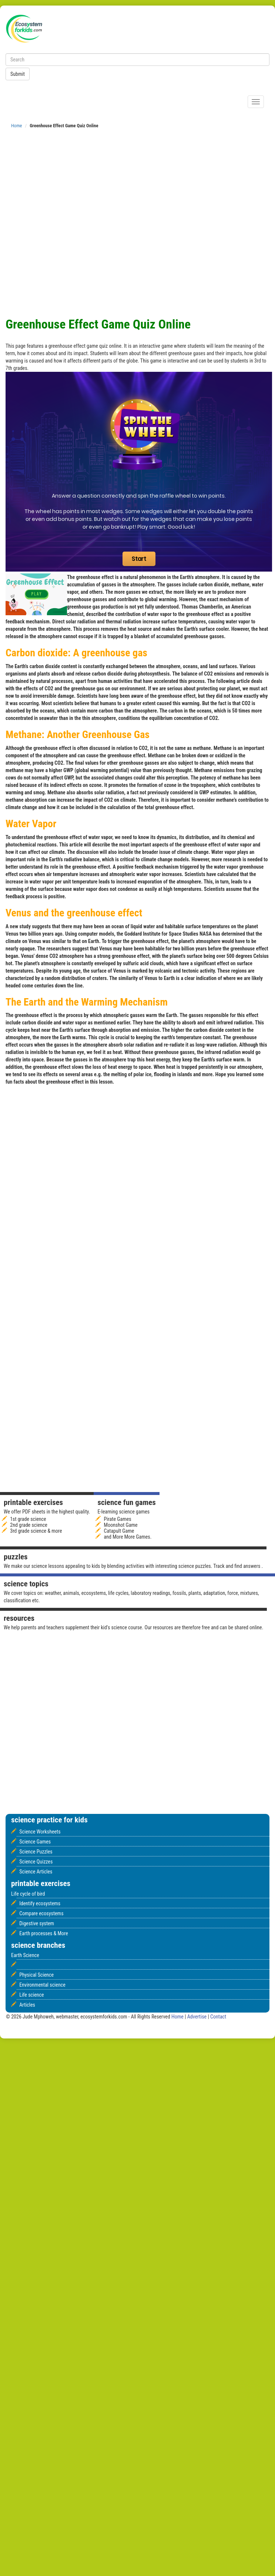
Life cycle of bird (28, 1894)
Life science (31, 1995)
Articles (27, 2005)
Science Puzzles (36, 1852)
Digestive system (36, 1923)
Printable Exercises (33, 1502)
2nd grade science (28, 1525)
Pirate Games (117, 1519)
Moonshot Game (121, 1525)
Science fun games (126, 1502)
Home (16, 125)
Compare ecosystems (41, 1913)
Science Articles (35, 1872)
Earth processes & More (43, 1933)
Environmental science (42, 1985)
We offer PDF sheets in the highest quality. (47, 1512)
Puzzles (16, 1556)
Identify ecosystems (39, 1903)
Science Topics (26, 1583)
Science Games (35, 1842)
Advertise (197, 2017)
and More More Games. (128, 1537)
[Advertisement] (85, 225)
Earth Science (25, 1955)
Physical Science (36, 1975)
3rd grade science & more (36, 1531)
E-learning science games (123, 1512)
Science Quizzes (36, 1862)
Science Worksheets (39, 1832)
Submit (17, 74)
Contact (218, 2017)
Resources (19, 1618)
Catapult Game (119, 1531)
